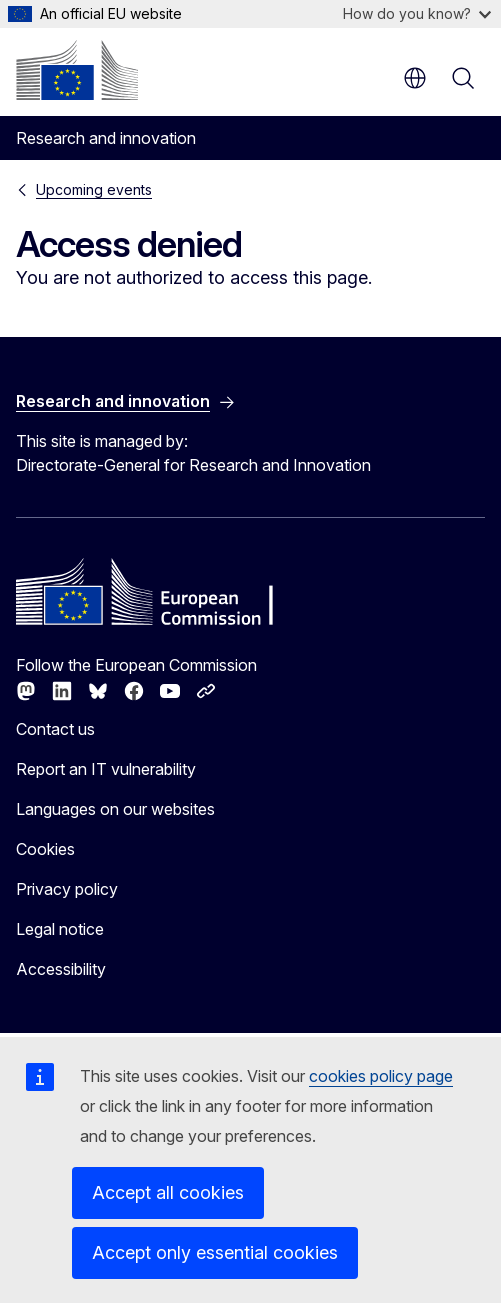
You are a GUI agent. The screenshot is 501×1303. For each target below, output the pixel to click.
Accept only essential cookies (215, 1252)
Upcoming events (94, 189)
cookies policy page (381, 1076)
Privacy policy (67, 889)
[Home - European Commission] (77, 70)
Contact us (55, 729)
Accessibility (61, 969)
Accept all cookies (168, 1192)
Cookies (45, 849)
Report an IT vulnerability (106, 769)
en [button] (415, 78)
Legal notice (60, 929)
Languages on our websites (115, 809)
